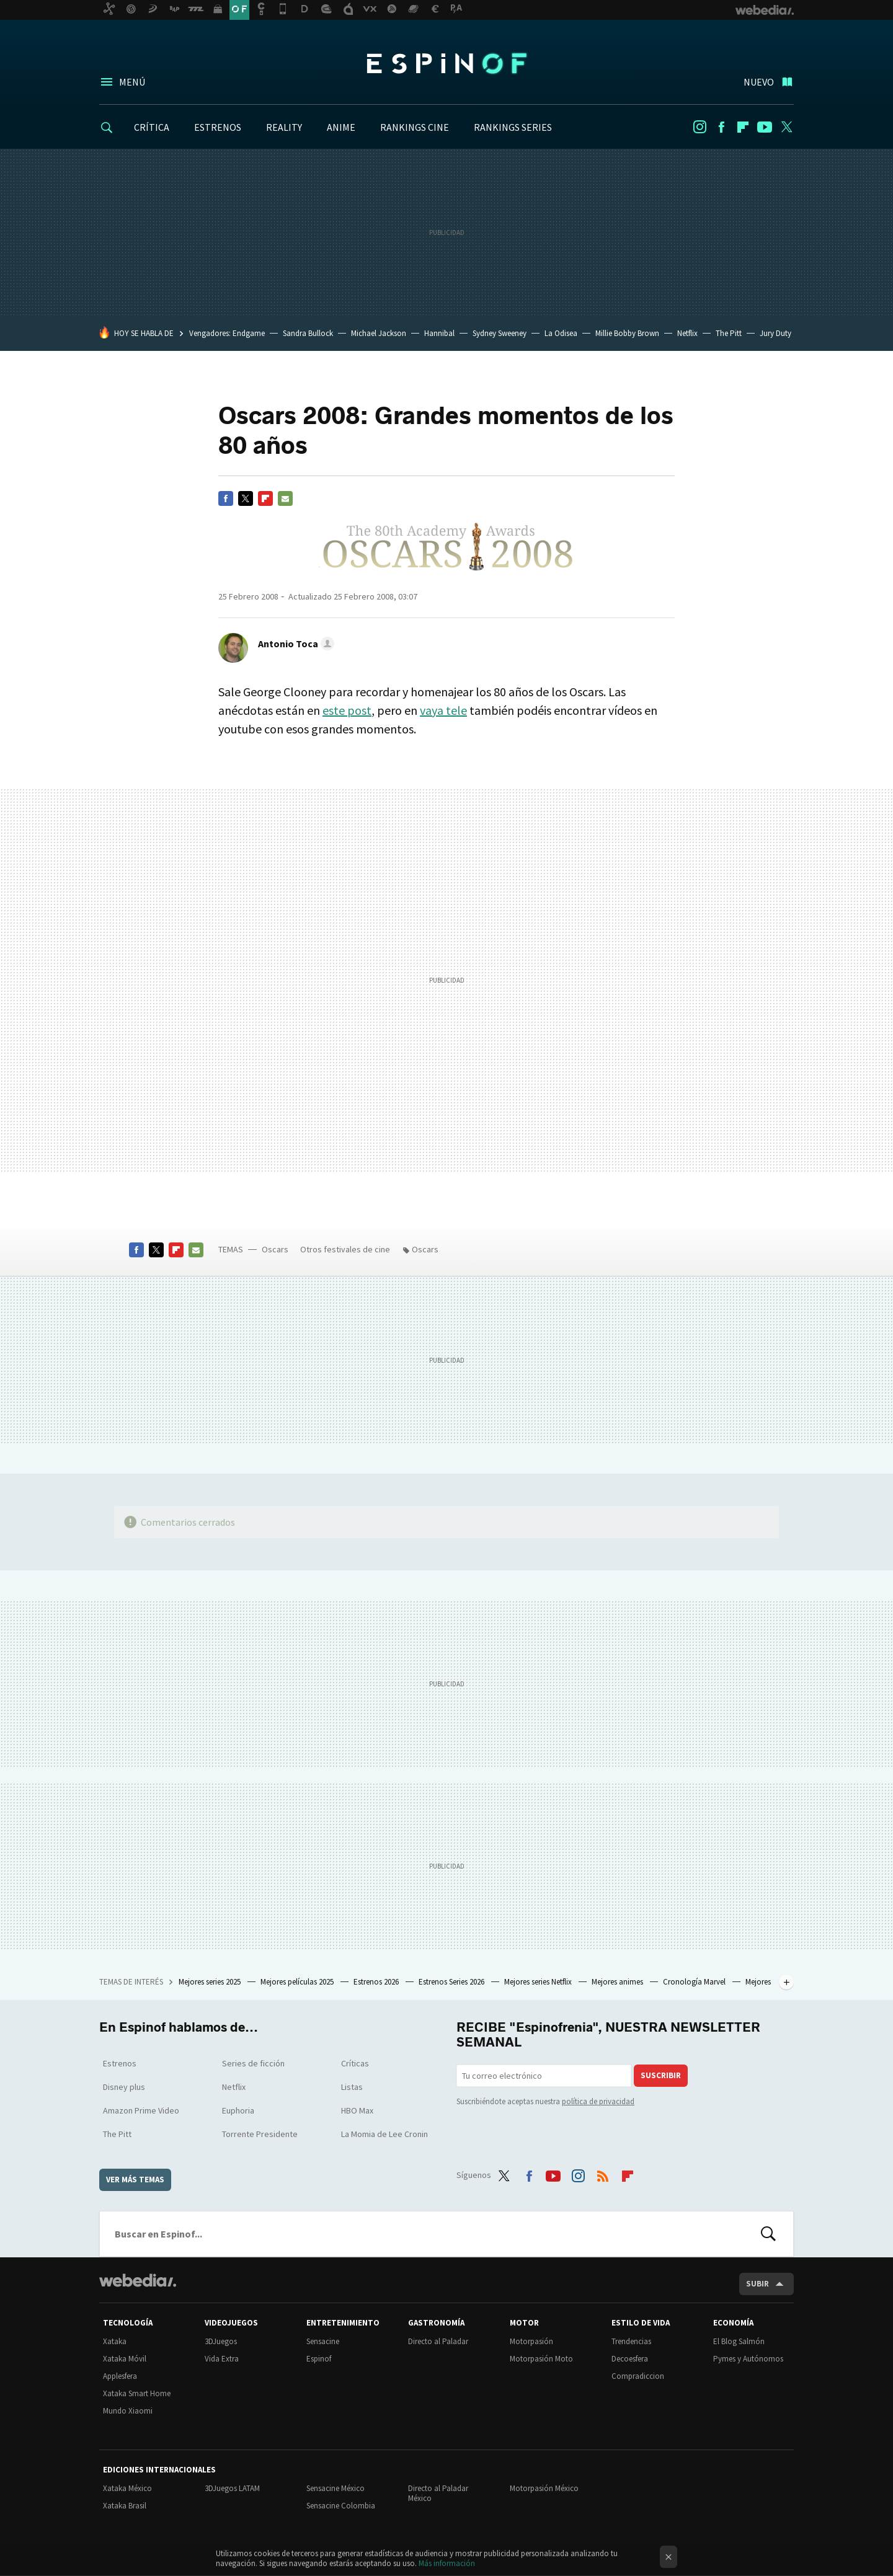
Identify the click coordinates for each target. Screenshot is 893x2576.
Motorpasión (531, 2341)
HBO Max (357, 2110)
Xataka (115, 2341)
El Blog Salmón (739, 2341)
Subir (757, 2283)
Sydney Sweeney (499, 333)
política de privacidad (598, 2101)
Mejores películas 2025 (297, 1981)
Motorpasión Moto (541, 2358)
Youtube (764, 127)
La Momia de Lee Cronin (384, 2134)
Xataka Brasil (124, 2505)
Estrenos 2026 (377, 1981)
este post (346, 710)
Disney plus (124, 2086)
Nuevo (759, 82)
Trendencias (631, 2341)
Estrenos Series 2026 (452, 1981)
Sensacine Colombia (340, 2505)
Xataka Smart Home (137, 2393)
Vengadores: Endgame (227, 333)
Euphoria (238, 2110)
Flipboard (742, 127)
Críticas (355, 2063)
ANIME (341, 127)
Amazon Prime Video (141, 2110)
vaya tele (443, 710)
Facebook (721, 127)
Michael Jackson (378, 333)
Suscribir (661, 2075)
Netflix (687, 333)
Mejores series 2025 (210, 1981)
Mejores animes (618, 1981)
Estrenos (119, 2063)
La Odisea (560, 333)
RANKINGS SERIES (513, 127)
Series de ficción (253, 2063)
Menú (132, 82)
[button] (294, 643)
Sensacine (322, 2341)
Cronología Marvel (695, 1981)
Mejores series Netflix (539, 1981)
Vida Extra (222, 2358)
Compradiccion (637, 2376)
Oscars (275, 1249)
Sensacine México (335, 2488)
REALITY (284, 127)
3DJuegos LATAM (232, 2488)
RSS (603, 2173)
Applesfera (120, 2376)
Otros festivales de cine (345, 1249)
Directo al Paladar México (438, 2493)
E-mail (285, 498)
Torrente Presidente (260, 2134)
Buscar (768, 2234)
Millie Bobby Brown (627, 333)
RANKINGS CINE (414, 127)
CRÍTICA (151, 127)
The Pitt (729, 333)
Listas (352, 2086)
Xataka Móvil (124, 2358)
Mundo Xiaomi (128, 2411)
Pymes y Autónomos (748, 2358)
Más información (447, 2563)
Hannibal (439, 333)
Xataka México (127, 2488)
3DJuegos (221, 2341)
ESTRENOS (217, 127)
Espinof (446, 63)
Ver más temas (135, 2179)
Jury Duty (775, 333)
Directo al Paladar (438, 2341)
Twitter (786, 127)
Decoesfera (629, 2358)
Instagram (699, 127)
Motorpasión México (544, 2488)
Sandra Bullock (308, 333)
